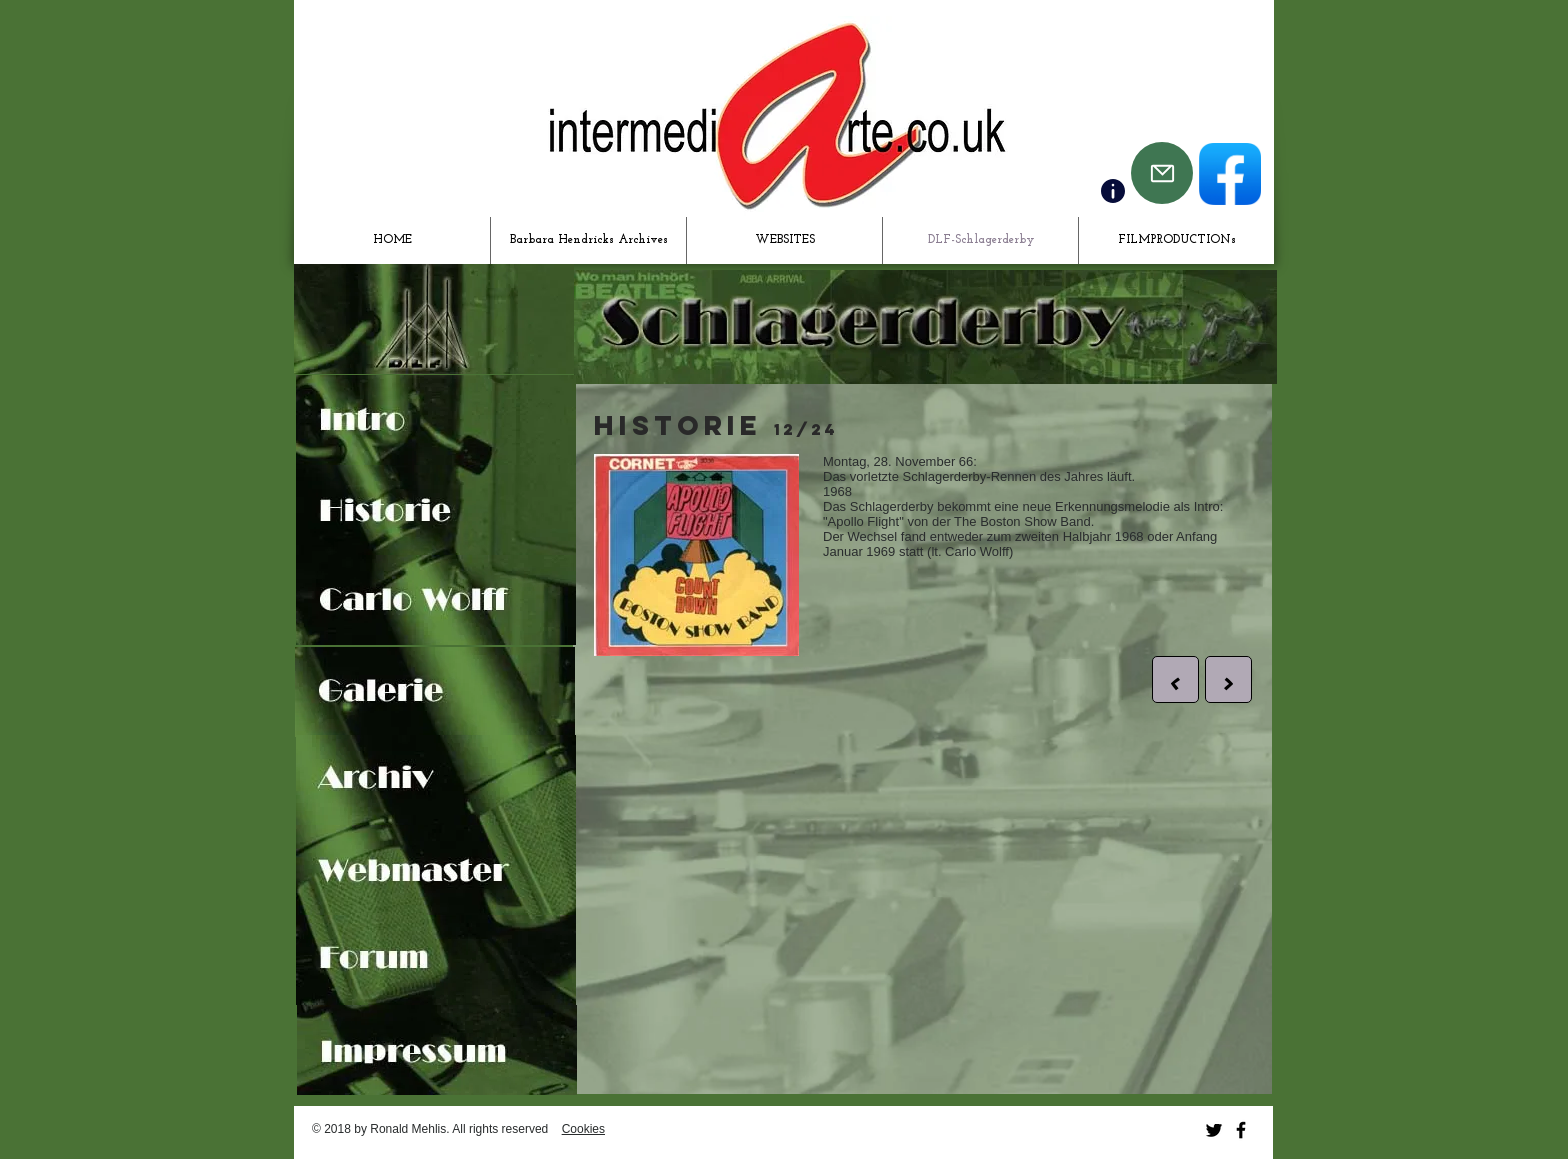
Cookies (583, 1129)
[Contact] (1113, 191)
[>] (1228, 679)
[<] (1175, 679)
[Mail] (1162, 173)
